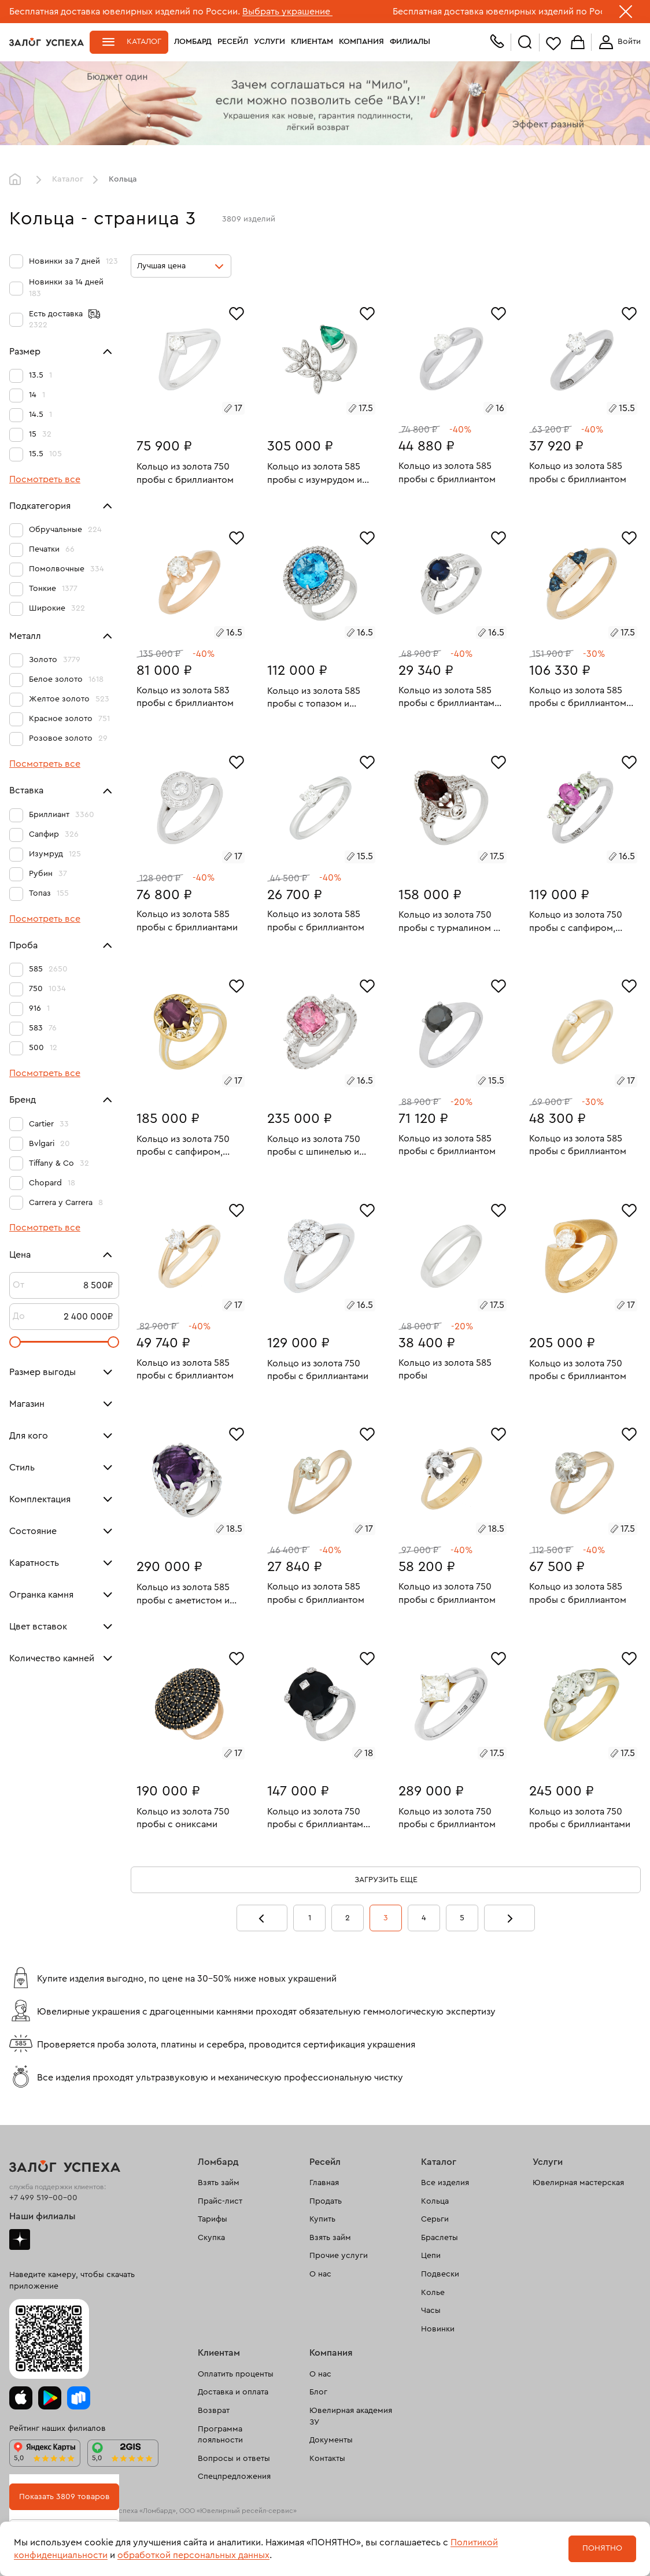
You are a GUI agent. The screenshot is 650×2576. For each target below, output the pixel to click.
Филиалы (410, 42)
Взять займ (218, 2183)
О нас (320, 2274)
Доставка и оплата (233, 2392)
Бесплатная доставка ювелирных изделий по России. (124, 11)
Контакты (327, 2459)
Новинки (438, 2329)
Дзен (19, 2239)
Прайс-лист (220, 2201)
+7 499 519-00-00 (43, 2198)
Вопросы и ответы (234, 2459)
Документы (331, 2440)
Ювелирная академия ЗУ (350, 2416)
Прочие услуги (338, 2256)
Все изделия (445, 2183)
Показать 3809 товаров (64, 2497)
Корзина (577, 43)
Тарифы (212, 2219)
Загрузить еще (386, 1880)
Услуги (269, 42)
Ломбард (193, 42)
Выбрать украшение (287, 11)
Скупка (211, 2238)
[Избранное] (236, 312)
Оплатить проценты (236, 2374)
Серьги (435, 2219)
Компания (361, 42)
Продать (325, 2201)
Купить (322, 2219)
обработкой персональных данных (193, 2555)
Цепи (431, 2256)
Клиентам (312, 42)
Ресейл (232, 42)
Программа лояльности (220, 2435)
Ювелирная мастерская (578, 2183)
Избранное (553, 43)
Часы (431, 2311)
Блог (318, 2392)
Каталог (144, 42)
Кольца (435, 2201)
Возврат (214, 2411)
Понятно (602, 2548)
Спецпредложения (234, 2476)
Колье (433, 2293)
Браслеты (439, 2238)
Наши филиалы (42, 2216)
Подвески (440, 2274)
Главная (18, 180)
